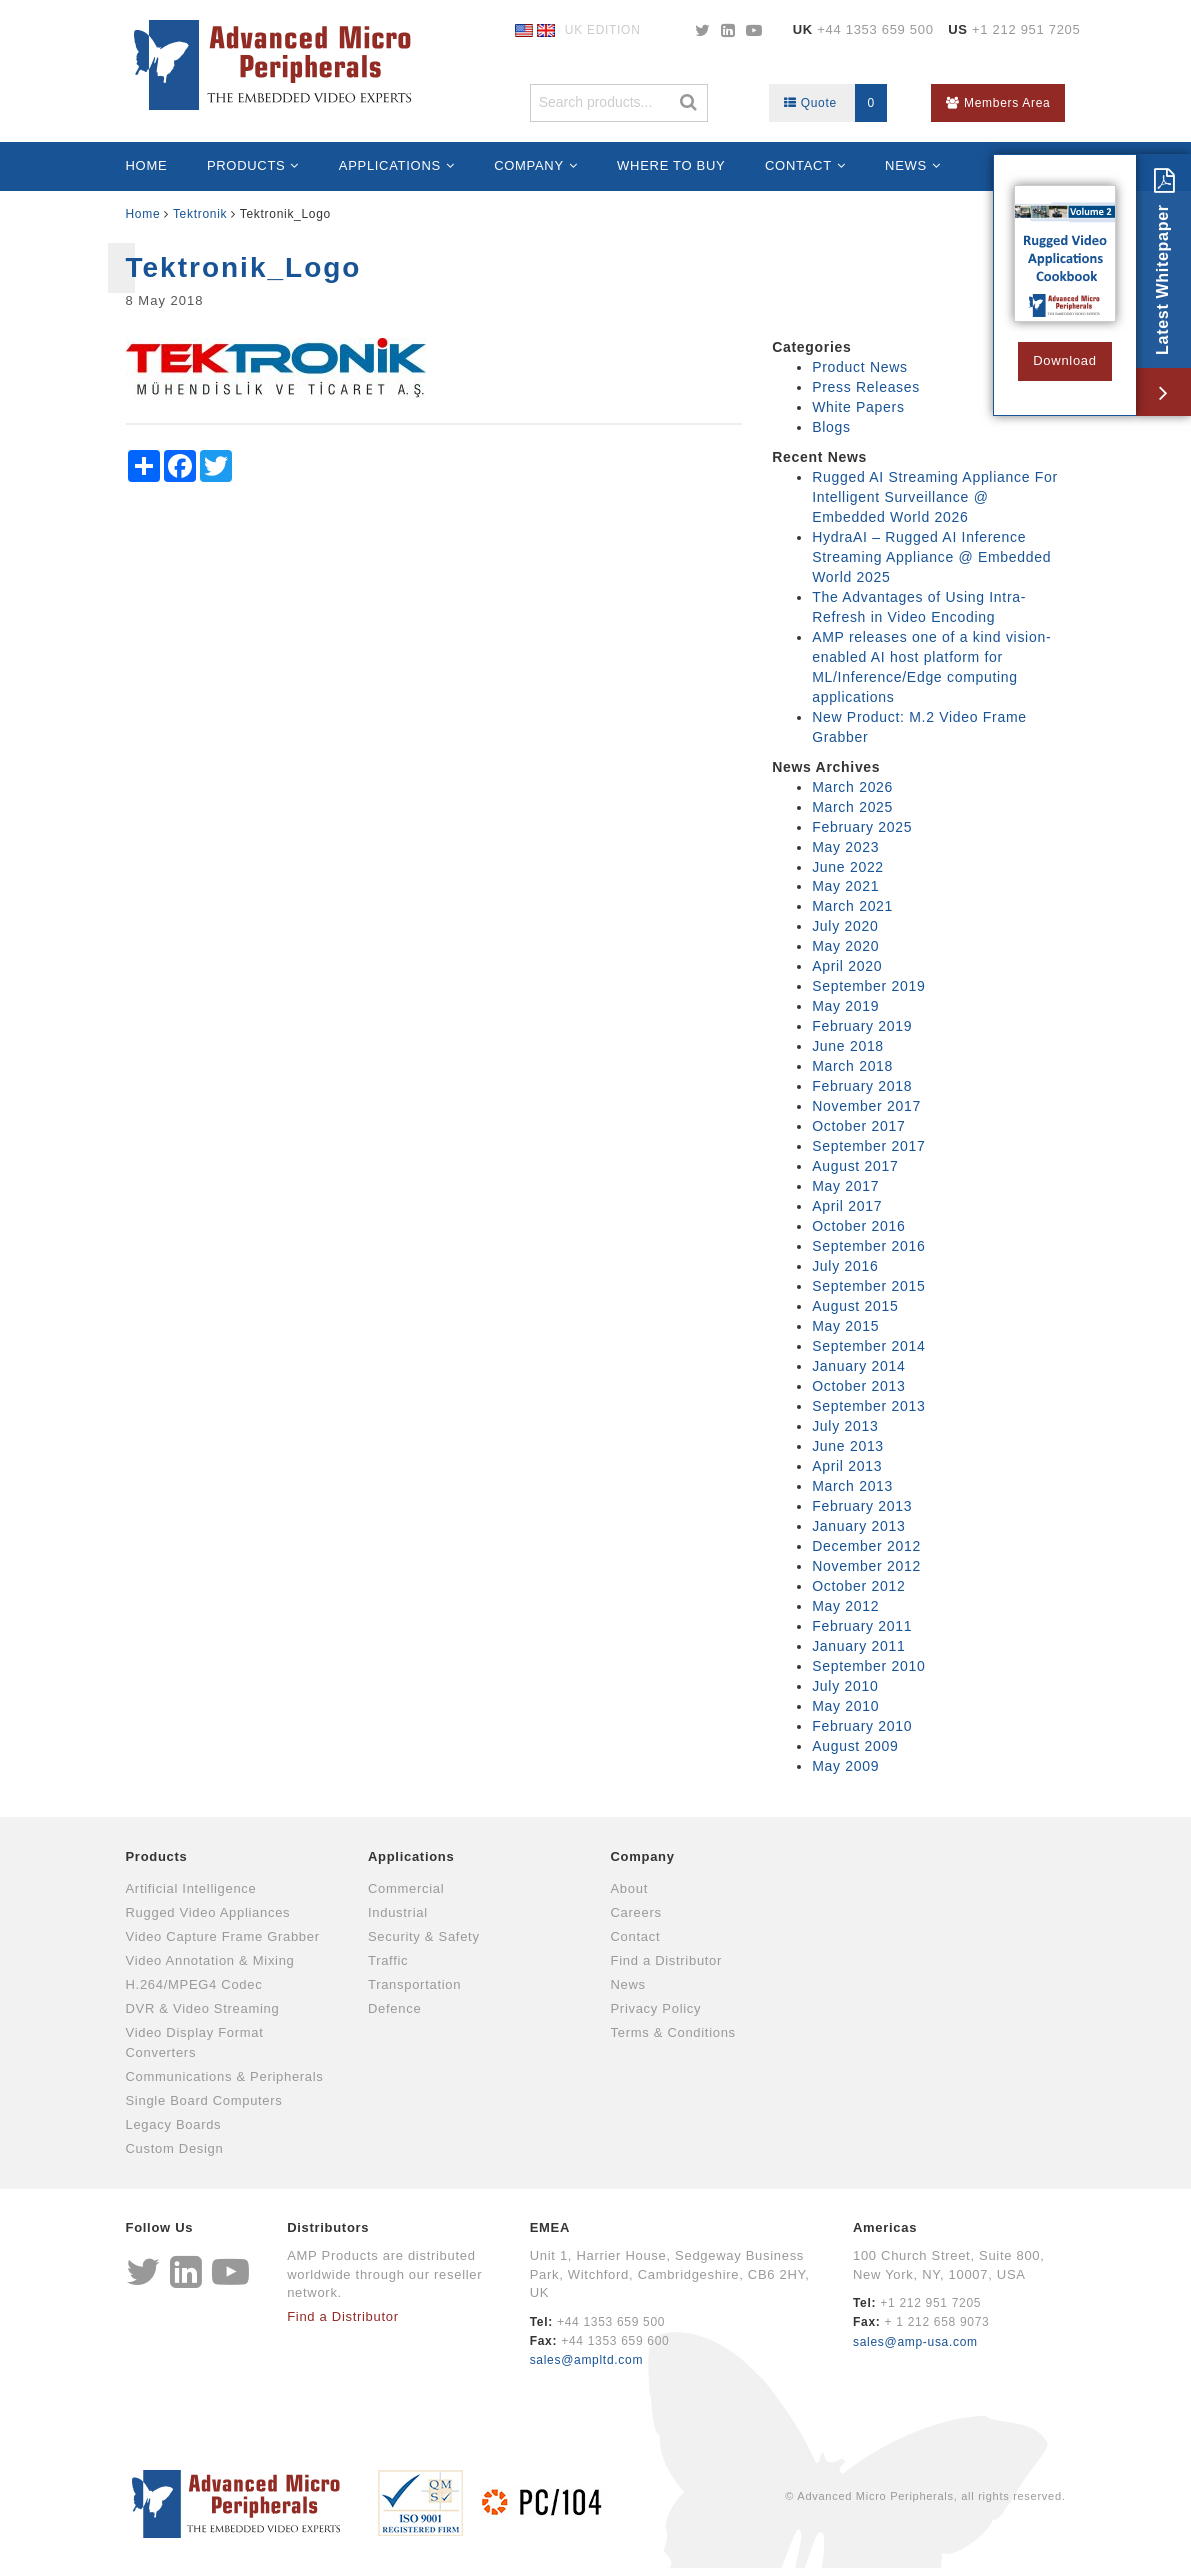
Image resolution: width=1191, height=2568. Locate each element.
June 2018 (848, 1046)
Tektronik (200, 214)
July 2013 (845, 1426)
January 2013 (858, 1526)
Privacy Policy (656, 2008)
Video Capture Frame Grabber (223, 1936)
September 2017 (868, 1146)
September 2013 (868, 1406)
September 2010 (868, 1666)
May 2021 (845, 886)
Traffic (388, 1960)
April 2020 (847, 966)
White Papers (858, 407)
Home (147, 165)
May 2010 (845, 1706)
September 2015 (868, 1286)
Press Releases (866, 387)
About (629, 1888)
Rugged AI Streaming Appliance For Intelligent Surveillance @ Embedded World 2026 (935, 497)
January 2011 (858, 1646)
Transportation (414, 1984)
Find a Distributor (667, 1960)
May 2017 (845, 1186)
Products (246, 165)
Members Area (998, 103)
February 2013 (862, 1506)
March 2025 (852, 807)
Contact (798, 165)
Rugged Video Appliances (208, 1912)
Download (1064, 360)
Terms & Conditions (673, 2032)
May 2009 (845, 1766)
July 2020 (845, 926)
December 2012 (866, 1546)
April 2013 (847, 1466)
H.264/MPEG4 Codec (194, 1984)
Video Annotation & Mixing (210, 1960)
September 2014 (868, 1346)
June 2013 (848, 1446)
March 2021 (852, 906)
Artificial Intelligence (191, 1888)
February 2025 (862, 827)
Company (529, 165)
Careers (636, 1912)
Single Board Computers (204, 2100)
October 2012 (858, 1586)
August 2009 (855, 1746)
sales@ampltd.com (586, 2360)
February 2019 (862, 1026)
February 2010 (862, 1726)
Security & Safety (424, 1936)
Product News (860, 367)
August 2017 (855, 1166)
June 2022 (848, 867)
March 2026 (852, 787)
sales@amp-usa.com (915, 2342)
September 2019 (868, 986)
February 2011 (862, 1626)
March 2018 (852, 1066)
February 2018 (862, 1086)
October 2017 (858, 1126)
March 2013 (852, 1486)
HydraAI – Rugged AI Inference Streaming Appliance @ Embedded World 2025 (931, 557)
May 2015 (845, 1326)
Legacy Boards (174, 2124)
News (906, 165)
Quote (835, 103)
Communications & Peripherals (225, 2076)
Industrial (398, 1912)
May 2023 (845, 847)
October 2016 (858, 1226)
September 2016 (868, 1246)
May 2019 (845, 1006)
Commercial (406, 1888)
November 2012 (866, 1566)
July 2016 (845, 1266)
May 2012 (845, 1606)
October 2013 (858, 1386)
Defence (394, 2008)
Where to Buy (671, 165)
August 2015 (855, 1306)
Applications (390, 165)
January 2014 (858, 1366)
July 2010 (845, 1686)
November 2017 (866, 1106)
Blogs (831, 427)
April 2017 (847, 1206)
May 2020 (845, 946)
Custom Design (175, 2148)
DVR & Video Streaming (203, 2008)
